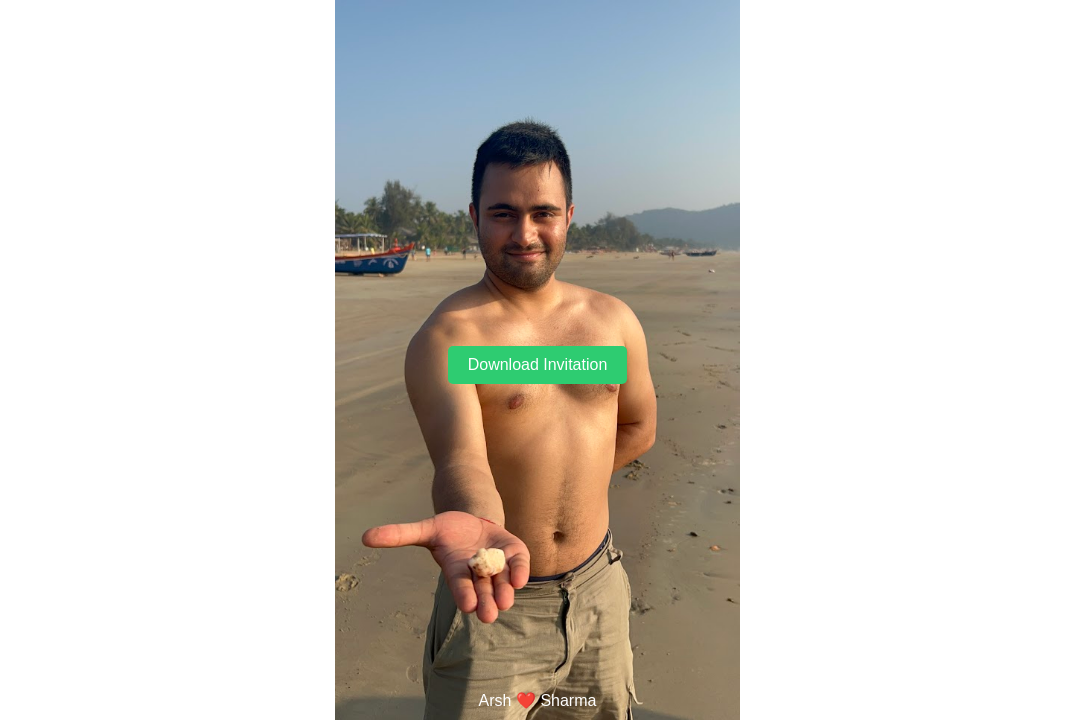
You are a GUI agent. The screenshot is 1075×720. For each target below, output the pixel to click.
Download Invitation (538, 364)
